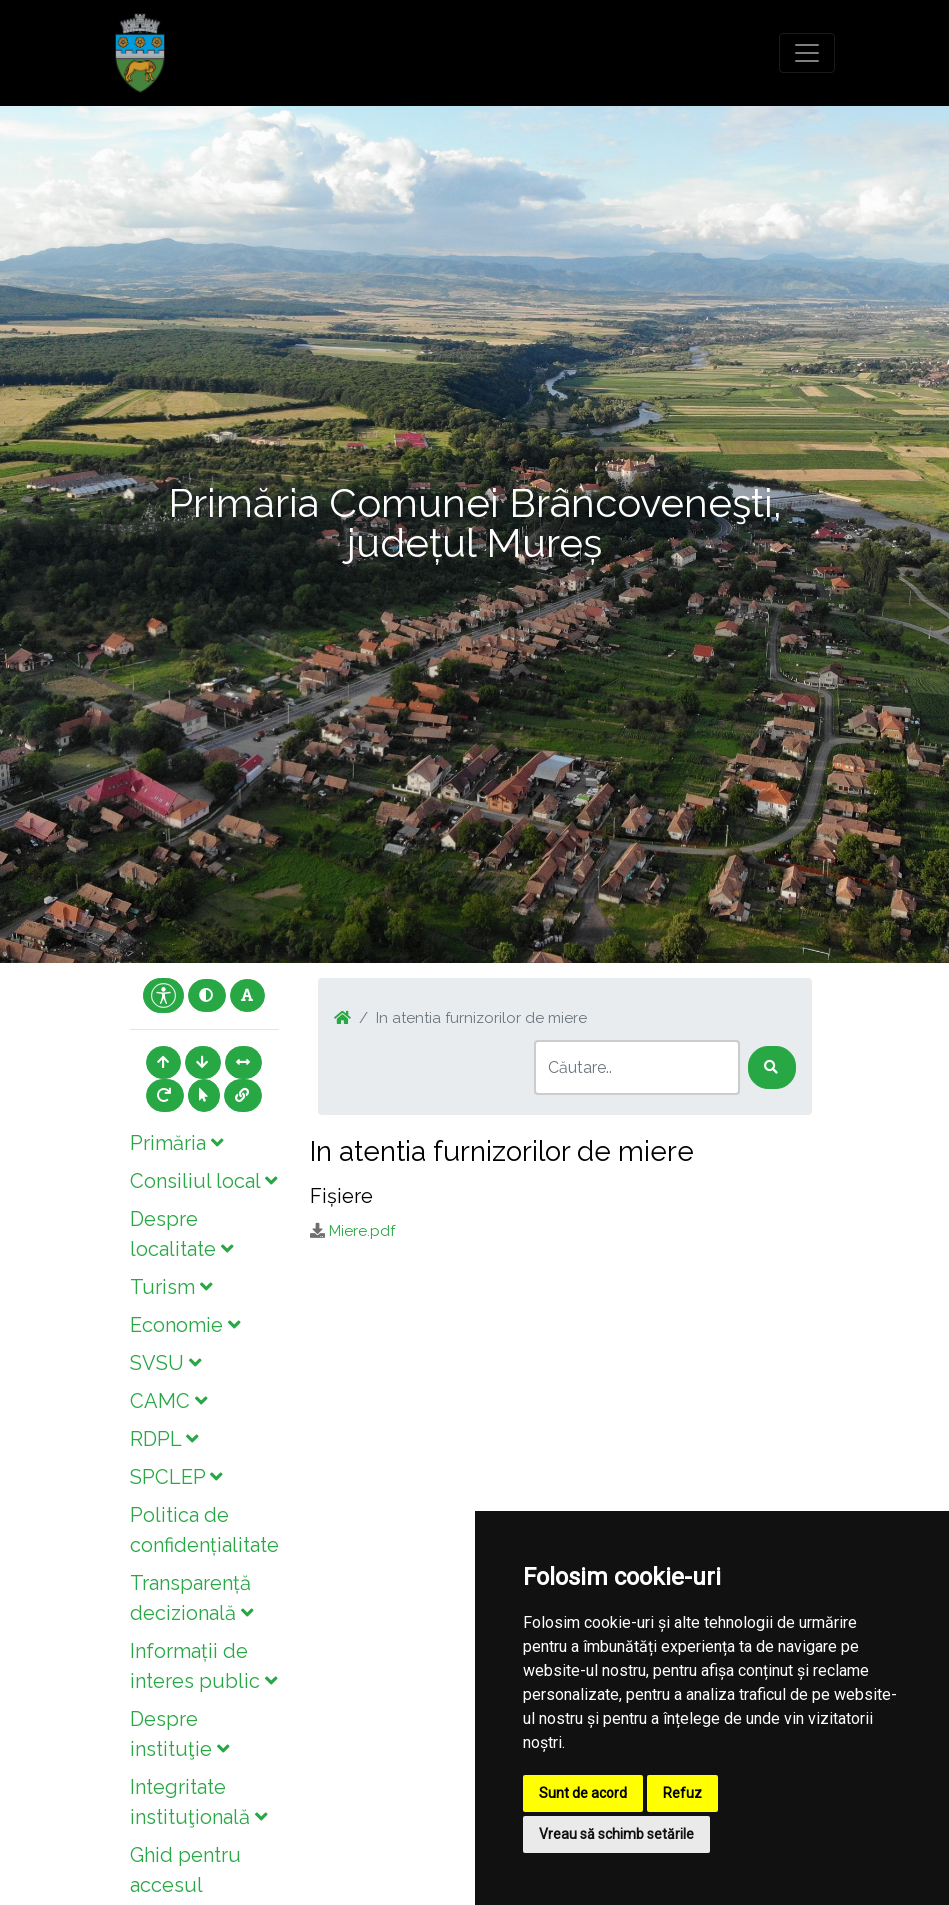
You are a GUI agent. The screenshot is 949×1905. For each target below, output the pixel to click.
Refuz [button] (682, 1793)
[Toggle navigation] (807, 53)
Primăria (176, 1143)
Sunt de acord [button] (583, 1793)
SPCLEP (176, 1477)
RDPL (164, 1439)
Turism (171, 1287)
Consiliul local (203, 1181)
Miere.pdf (362, 1231)
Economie (185, 1325)
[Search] (637, 1067)
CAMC (168, 1401)
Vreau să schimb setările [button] (616, 1834)
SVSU (165, 1363)
